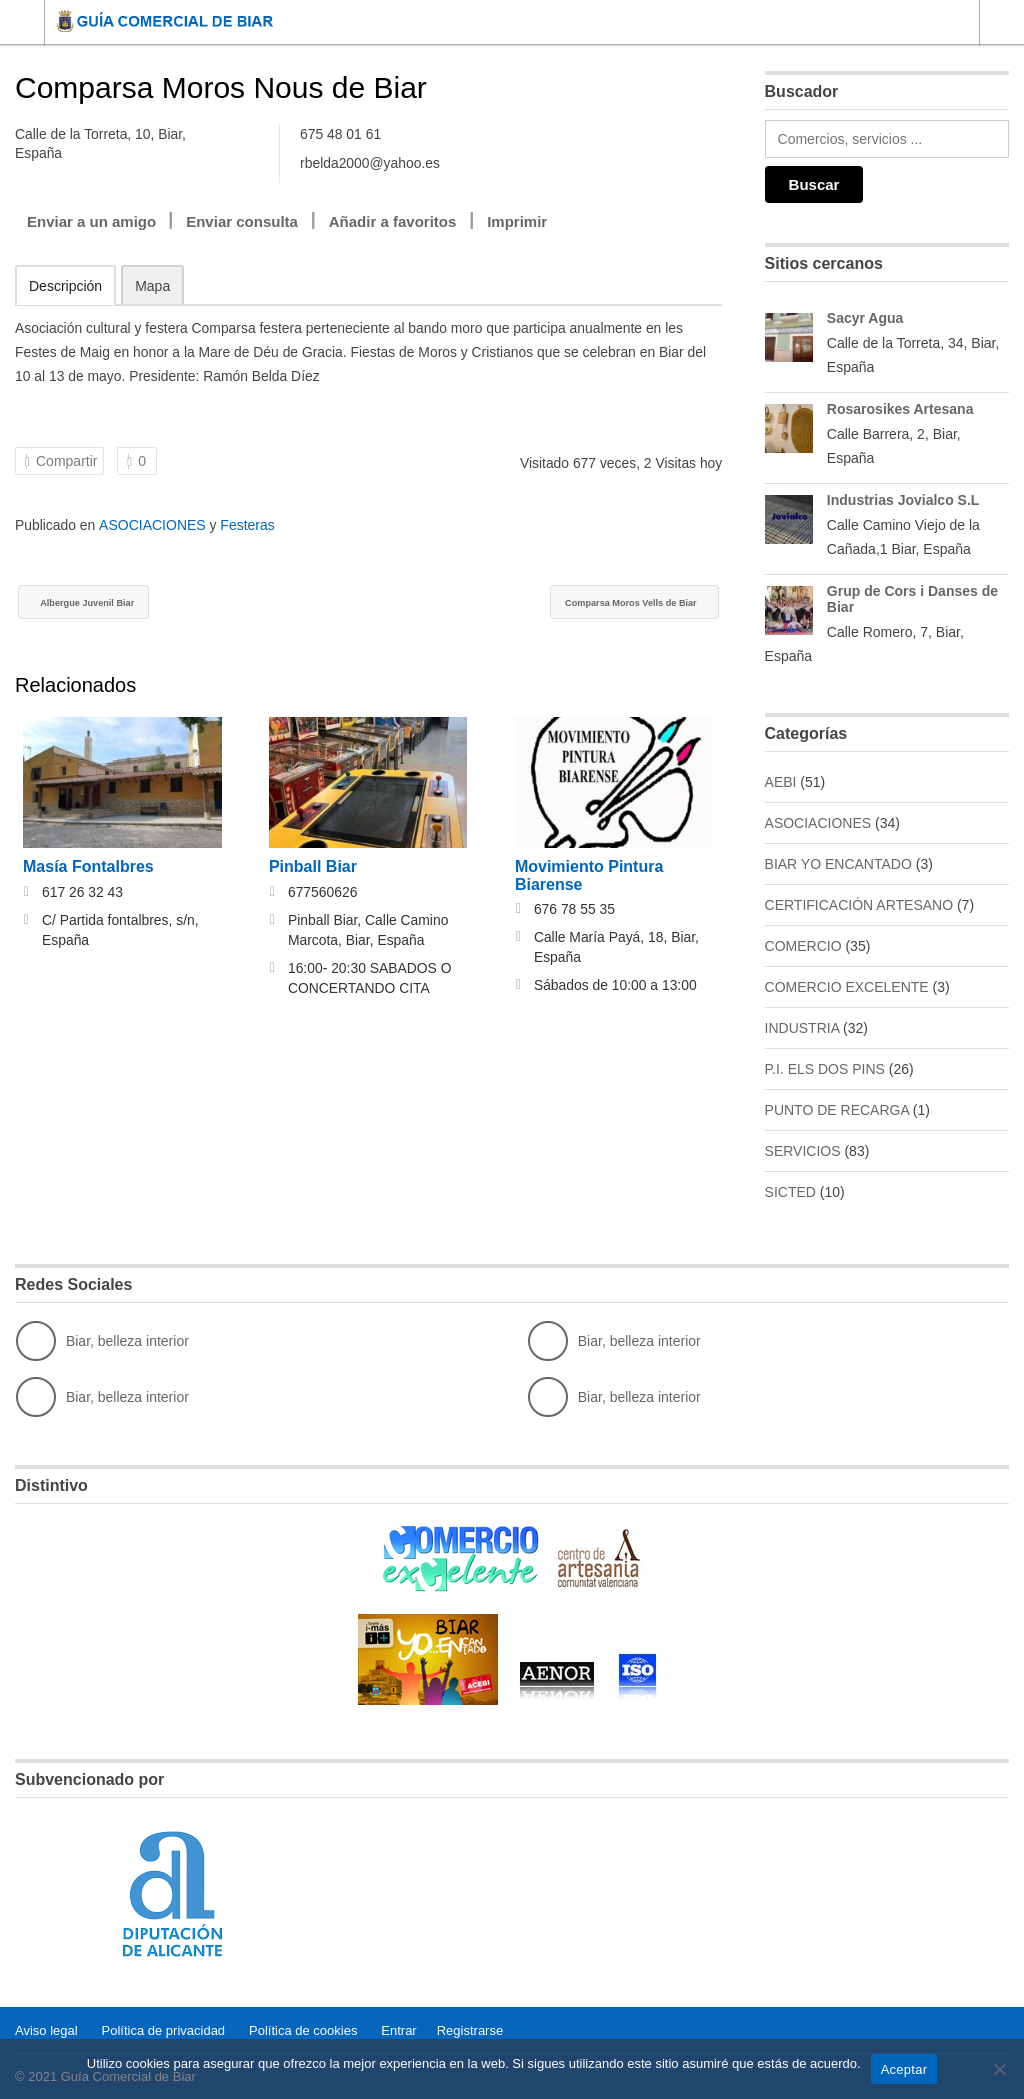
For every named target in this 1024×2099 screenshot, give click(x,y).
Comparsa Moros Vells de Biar (597, 604)
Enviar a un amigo (91, 221)
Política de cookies (303, 2028)
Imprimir (517, 221)
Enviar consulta (242, 221)
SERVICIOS (803, 1151)
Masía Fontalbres (88, 868)
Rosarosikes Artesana (900, 409)
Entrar (398, 2028)
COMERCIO (803, 946)
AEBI (781, 782)
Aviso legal (46, 2028)
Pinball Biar (313, 868)
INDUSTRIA (802, 1028)
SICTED (790, 1192)
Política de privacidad (164, 2028)
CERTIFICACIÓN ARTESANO (859, 905)
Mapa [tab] (152, 286)
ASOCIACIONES (152, 525)
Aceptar (904, 2069)
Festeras (247, 525)
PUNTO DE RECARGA (837, 1110)
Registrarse (470, 2028)
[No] (999, 2069)
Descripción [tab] (65, 286)
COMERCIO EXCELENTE (847, 987)
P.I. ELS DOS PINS (825, 1069)
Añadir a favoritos (393, 221)
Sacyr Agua (865, 318)
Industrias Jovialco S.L (903, 500)
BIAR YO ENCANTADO (838, 864)
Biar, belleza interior (102, 1341)
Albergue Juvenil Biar (110, 604)
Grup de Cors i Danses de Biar (912, 599)
